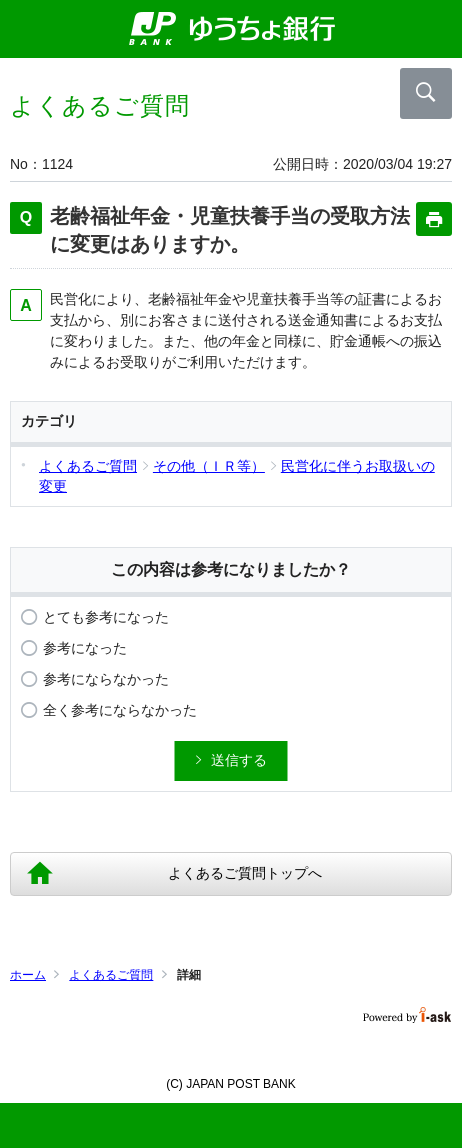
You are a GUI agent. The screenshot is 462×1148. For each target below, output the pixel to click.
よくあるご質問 (111, 975)
